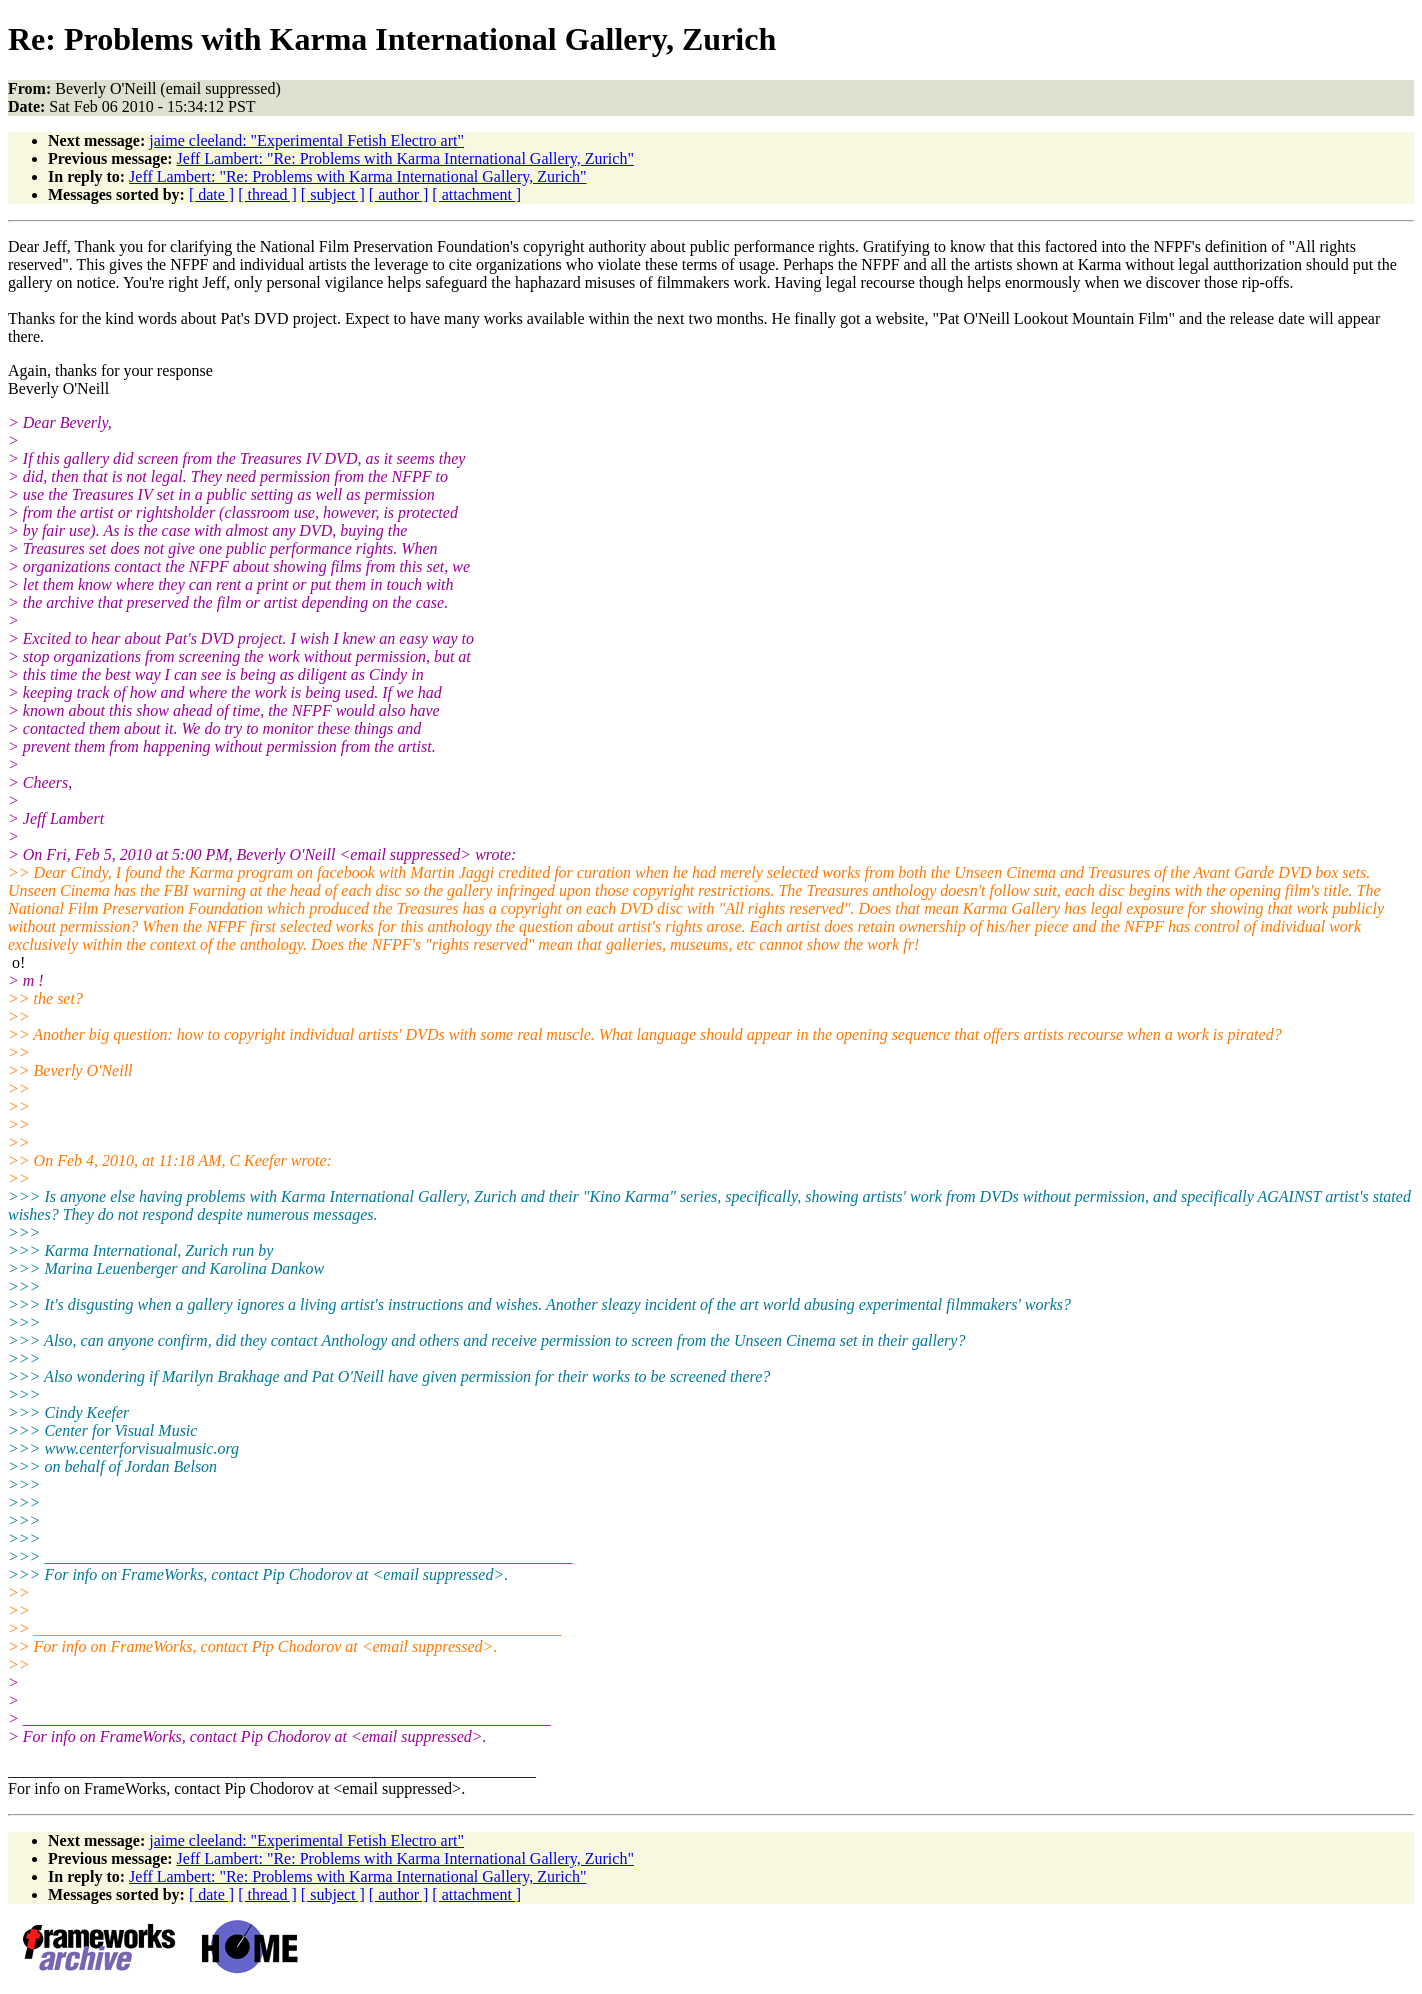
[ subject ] (333, 194)
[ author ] (399, 194)
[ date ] (211, 194)
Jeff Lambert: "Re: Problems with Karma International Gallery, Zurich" (405, 158)
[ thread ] (267, 194)
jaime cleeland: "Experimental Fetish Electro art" (306, 140)
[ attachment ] (476, 194)
